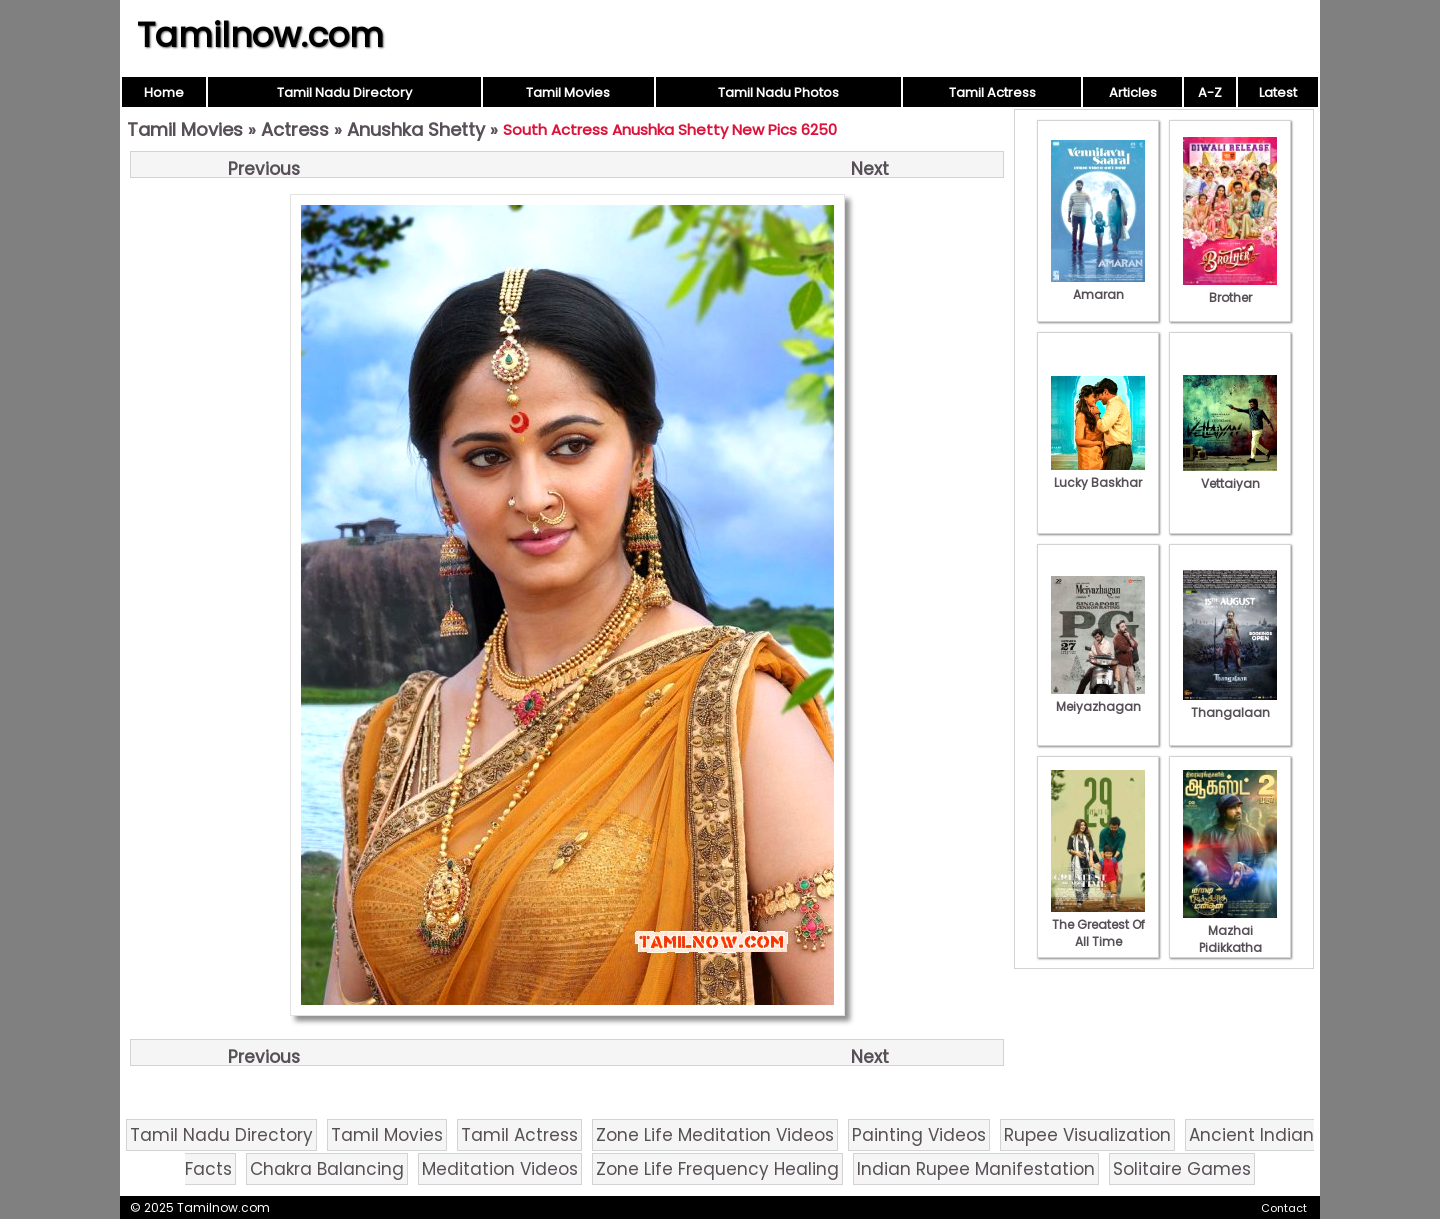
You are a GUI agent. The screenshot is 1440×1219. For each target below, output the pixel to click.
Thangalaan (1230, 704)
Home (164, 92)
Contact (1284, 1208)
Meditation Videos (500, 1169)
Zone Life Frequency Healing (717, 1169)
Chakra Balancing (327, 1169)
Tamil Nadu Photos (778, 92)
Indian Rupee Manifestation (976, 1169)
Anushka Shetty (416, 129)
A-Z (1210, 92)
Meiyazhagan (1098, 698)
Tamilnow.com (260, 35)
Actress (295, 129)
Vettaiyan (1230, 475)
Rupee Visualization (1087, 1135)
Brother (1230, 289)
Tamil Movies (568, 92)
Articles (1133, 92)
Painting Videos (919, 1135)
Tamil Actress (992, 92)
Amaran (1098, 286)
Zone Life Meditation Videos (715, 1135)
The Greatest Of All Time (1098, 924)
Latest (1278, 92)
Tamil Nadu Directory (344, 92)
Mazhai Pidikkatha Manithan (1230, 939)
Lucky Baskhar (1098, 474)
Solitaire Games (1182, 1169)
